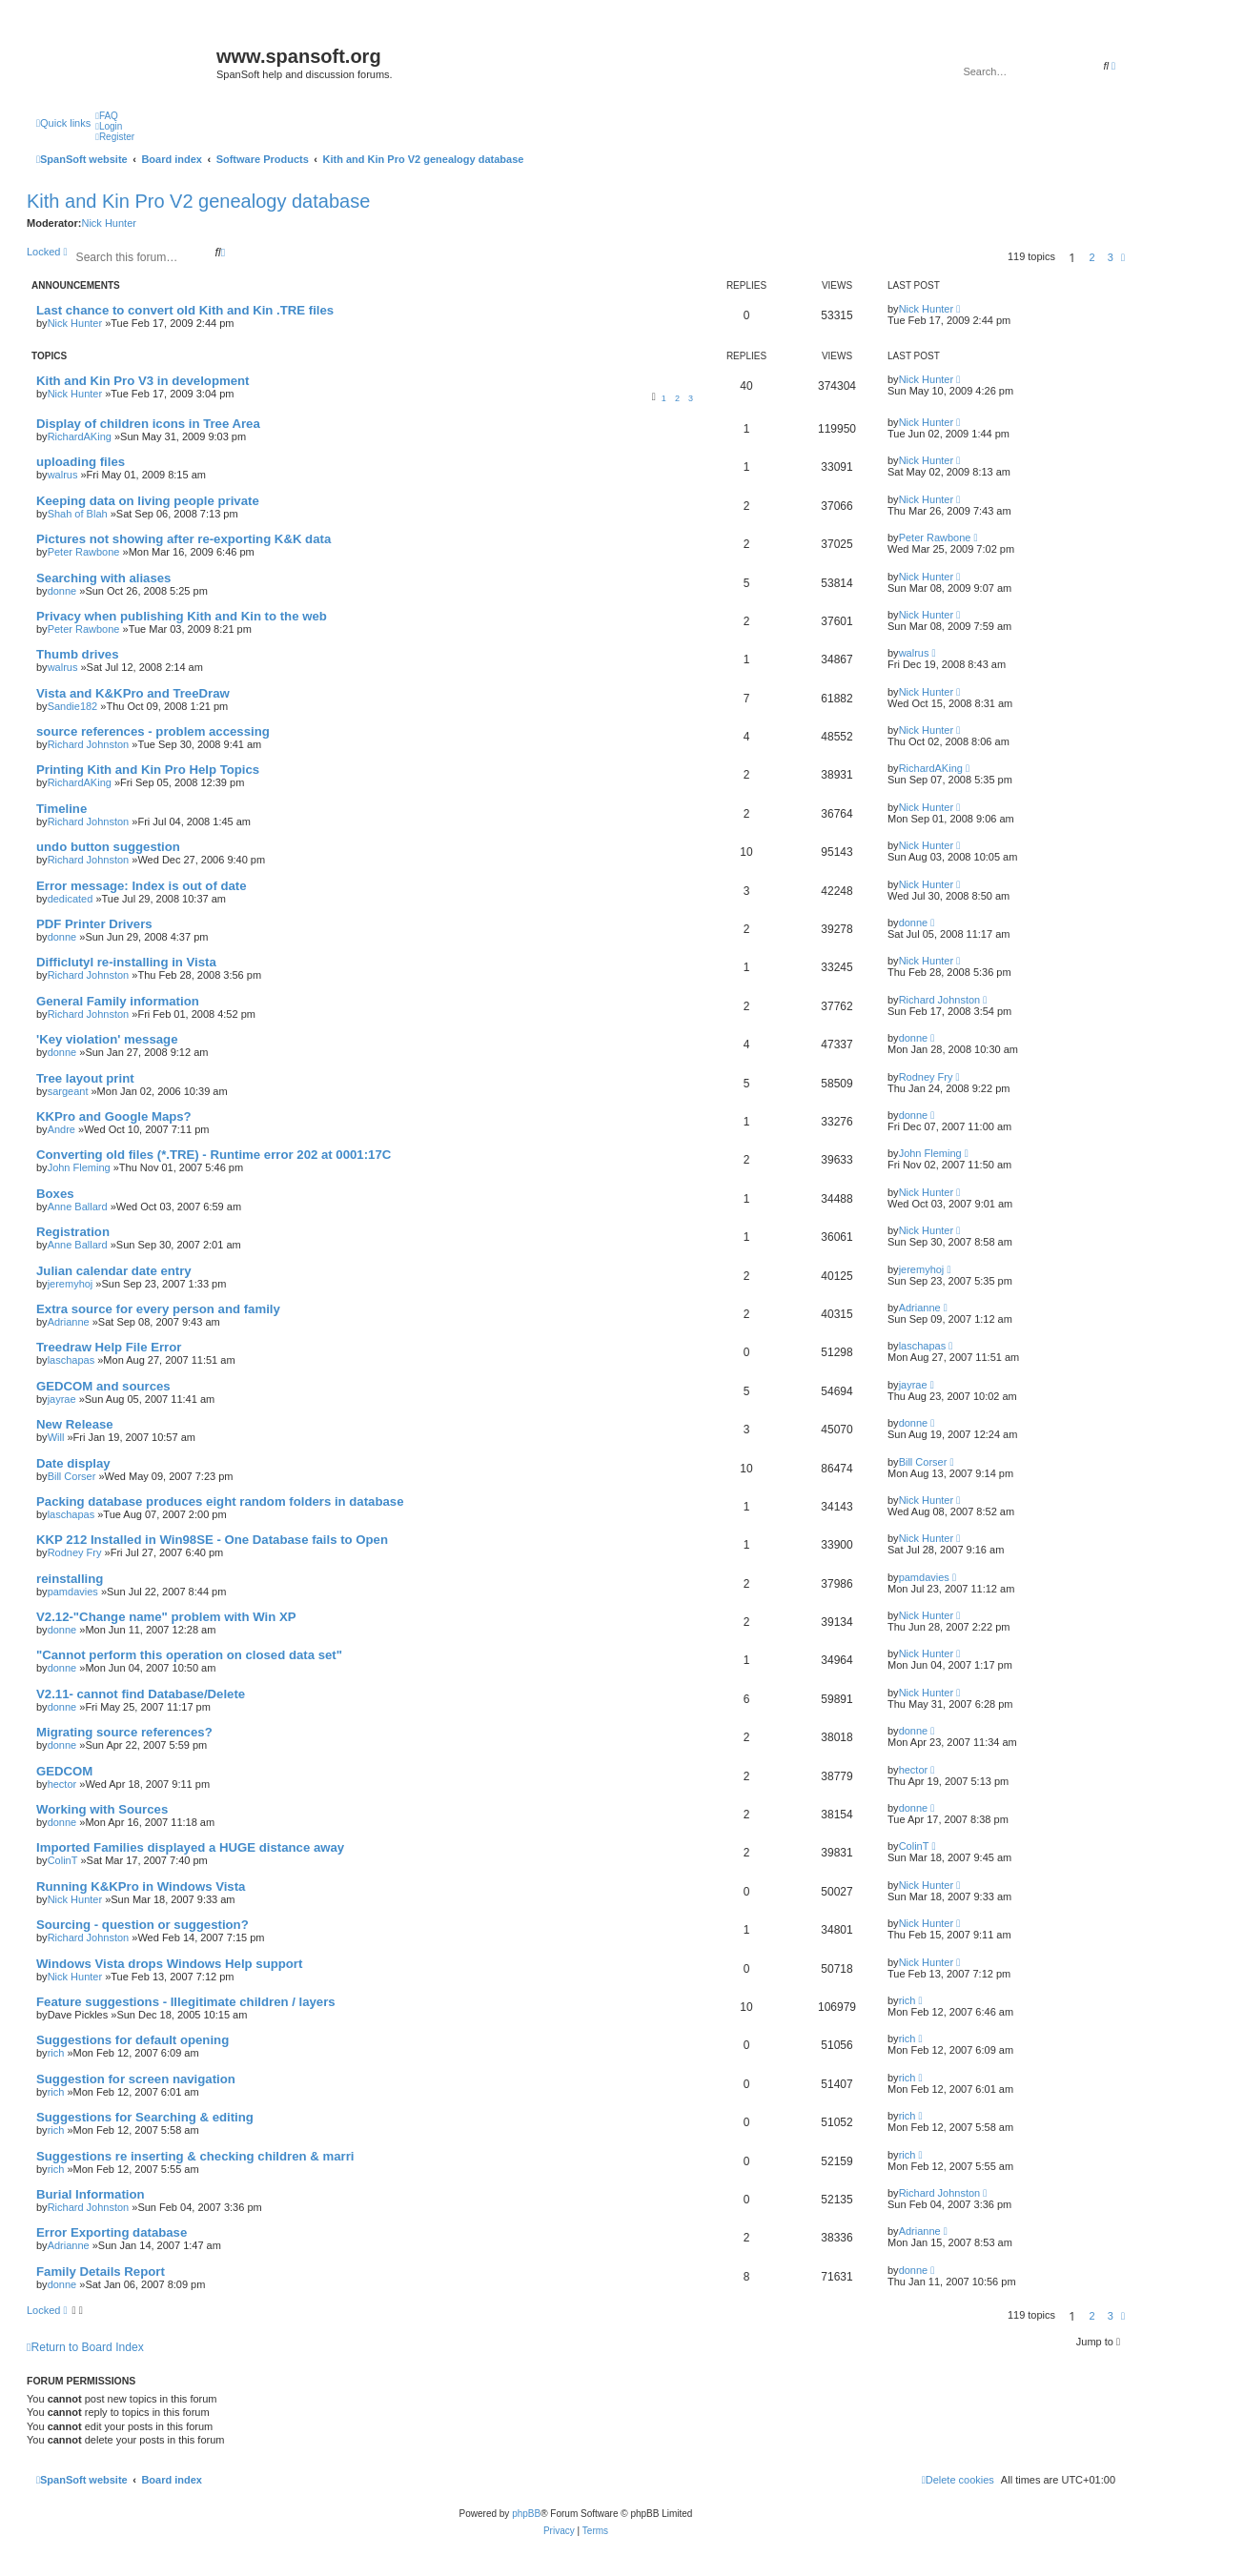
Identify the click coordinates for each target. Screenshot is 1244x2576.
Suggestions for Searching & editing (145, 2117)
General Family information (117, 1001)
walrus (63, 474)
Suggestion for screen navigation (135, 2079)
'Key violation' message (106, 1039)
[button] (1123, 257)
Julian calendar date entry (114, 1271)
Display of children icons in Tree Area (148, 423)
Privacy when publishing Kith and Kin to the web (181, 616)
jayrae (62, 1399)
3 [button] (1110, 257)
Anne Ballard (78, 1206)
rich (907, 2000)
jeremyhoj (70, 1283)
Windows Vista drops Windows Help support (169, 1964)
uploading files (80, 462)
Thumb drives (77, 654)
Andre (61, 1129)
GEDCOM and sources (103, 1386)
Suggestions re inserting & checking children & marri (195, 2156)
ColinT (63, 1860)
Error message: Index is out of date (141, 886)
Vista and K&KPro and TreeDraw (133, 693)
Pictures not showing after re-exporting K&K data (183, 539)
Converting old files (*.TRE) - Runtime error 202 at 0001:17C (213, 1154)
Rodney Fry (926, 1077)
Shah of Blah (78, 513)
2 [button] (1092, 257)
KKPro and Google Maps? (114, 1116)
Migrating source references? (124, 1732)
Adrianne (69, 1322)
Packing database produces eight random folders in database (219, 1501)
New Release (74, 1424)
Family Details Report (100, 2271)
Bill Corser (72, 1476)
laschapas (71, 1360)
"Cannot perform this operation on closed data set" (189, 1655)
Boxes (55, 1194)
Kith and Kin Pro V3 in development (142, 381)
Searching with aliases (103, 578)
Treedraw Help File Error (108, 1347)
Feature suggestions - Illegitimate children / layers (186, 2002)
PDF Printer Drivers (94, 924)
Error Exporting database (111, 2232)
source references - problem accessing (153, 731)
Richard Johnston (89, 744)
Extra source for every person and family (158, 1309)
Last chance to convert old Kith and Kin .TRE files (185, 310)
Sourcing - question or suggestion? (142, 1924)
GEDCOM (64, 1771)
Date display (73, 1463)
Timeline (61, 808)
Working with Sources (102, 1809)
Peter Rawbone (84, 552)
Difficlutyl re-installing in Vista (126, 962)
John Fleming (79, 1167)
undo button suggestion (108, 847)
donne (62, 591)
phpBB (526, 2513)
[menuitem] (106, 116)
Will (56, 1437)
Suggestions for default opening (132, 2040)
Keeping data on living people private (147, 501)
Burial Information (90, 2194)
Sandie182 (73, 706)
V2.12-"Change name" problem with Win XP (166, 1617)
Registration (73, 1232)
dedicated (70, 898)
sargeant (68, 1091)
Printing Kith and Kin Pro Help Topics (147, 769)
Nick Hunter (108, 223)
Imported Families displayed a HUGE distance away (190, 1847)
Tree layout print (85, 1078)
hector (62, 1784)
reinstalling (69, 1579)
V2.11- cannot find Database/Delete (140, 1694)
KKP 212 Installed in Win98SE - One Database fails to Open (212, 1539)
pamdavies (73, 1591)
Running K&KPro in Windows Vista (140, 1886)
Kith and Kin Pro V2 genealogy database (198, 201)
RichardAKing (80, 436)
